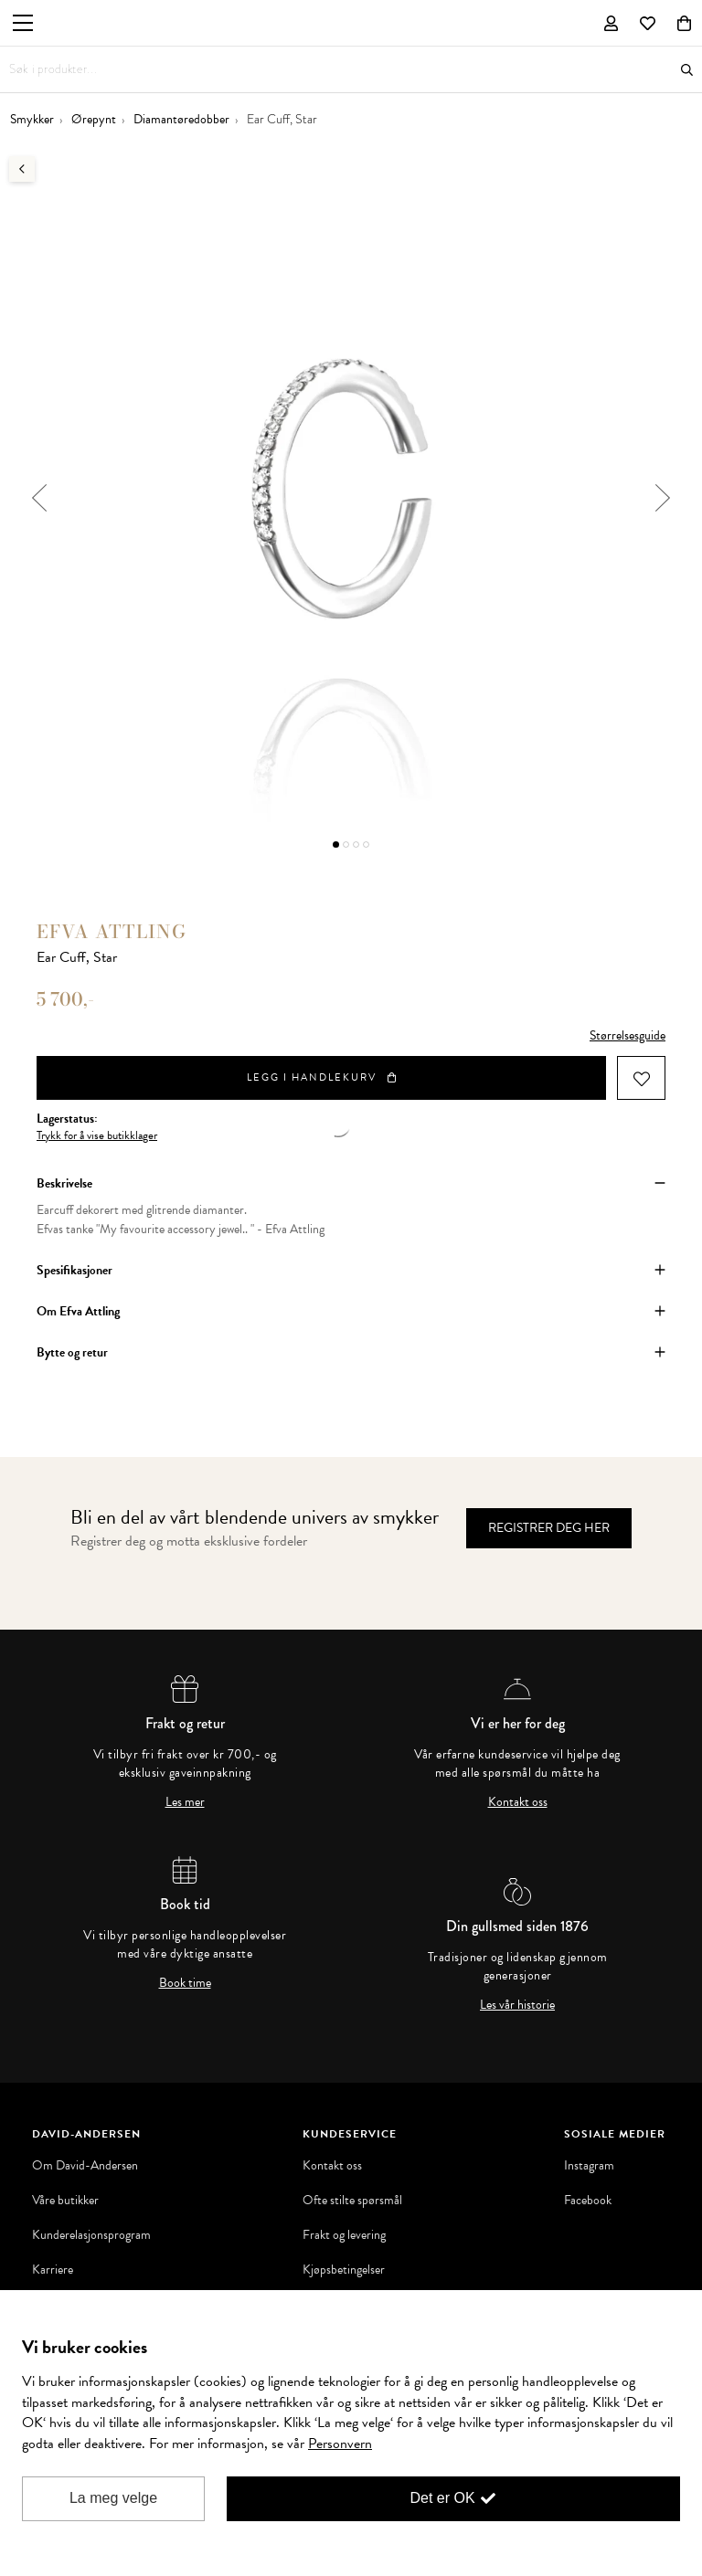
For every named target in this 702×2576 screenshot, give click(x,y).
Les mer (185, 1802)
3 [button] (356, 844)
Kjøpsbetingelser (344, 2270)
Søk (687, 70)
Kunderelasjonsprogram (91, 2235)
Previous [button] (38, 497)
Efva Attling (111, 931)
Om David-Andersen (85, 2166)
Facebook (588, 2200)
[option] (351, 497)
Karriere (52, 2270)
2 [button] (346, 844)
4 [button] (366, 844)
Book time (185, 1983)
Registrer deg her (549, 1527)
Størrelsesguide (627, 1035)
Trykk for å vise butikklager (97, 1136)
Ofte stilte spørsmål (352, 2200)
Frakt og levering (344, 2235)
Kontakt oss (518, 1802)
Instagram (589, 2166)
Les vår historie (517, 2005)
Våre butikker (65, 2200)
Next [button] (663, 497)
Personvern (340, 2444)
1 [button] (336, 844)
